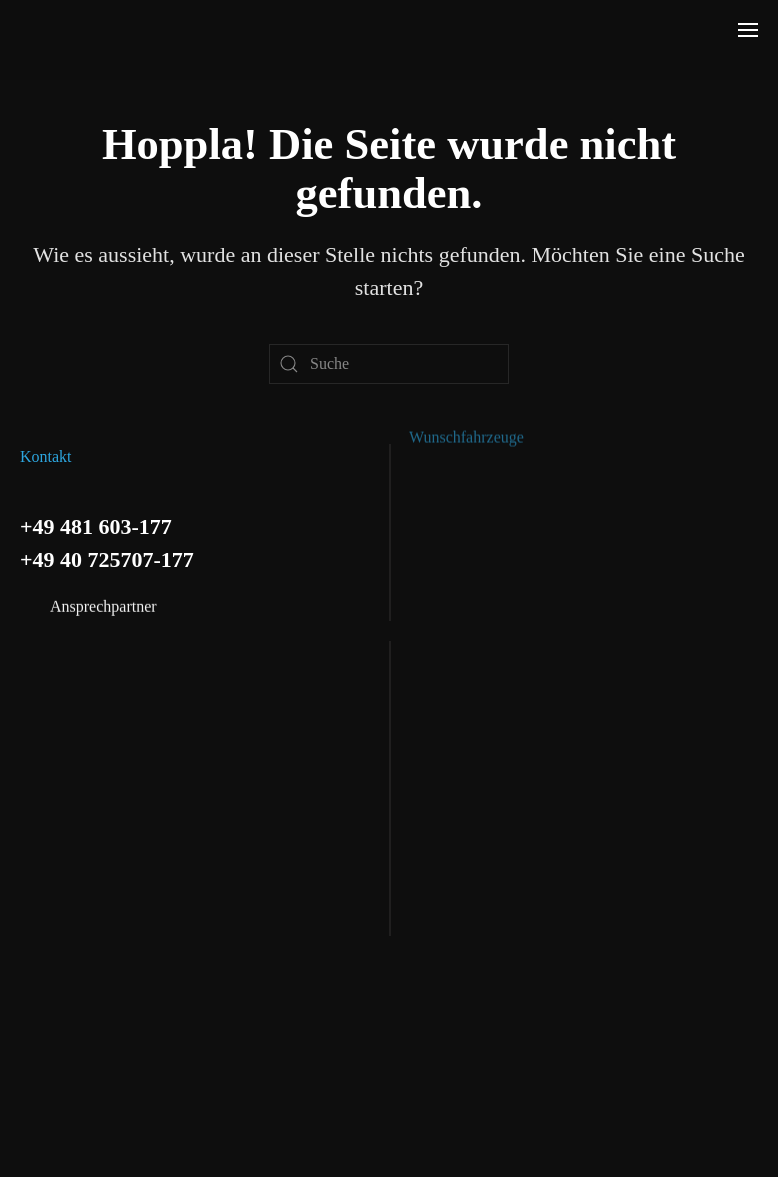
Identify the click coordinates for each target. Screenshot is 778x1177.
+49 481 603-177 (96, 525)
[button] (748, 30)
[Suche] (389, 364)
